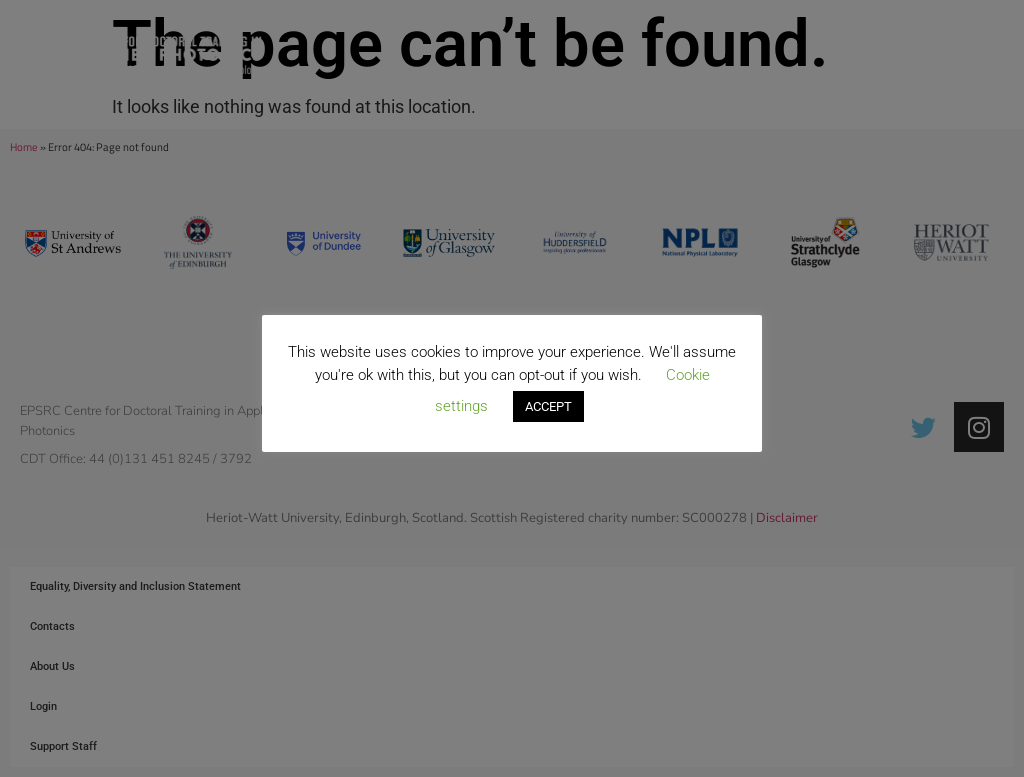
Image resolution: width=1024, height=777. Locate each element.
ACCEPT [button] (548, 406)
